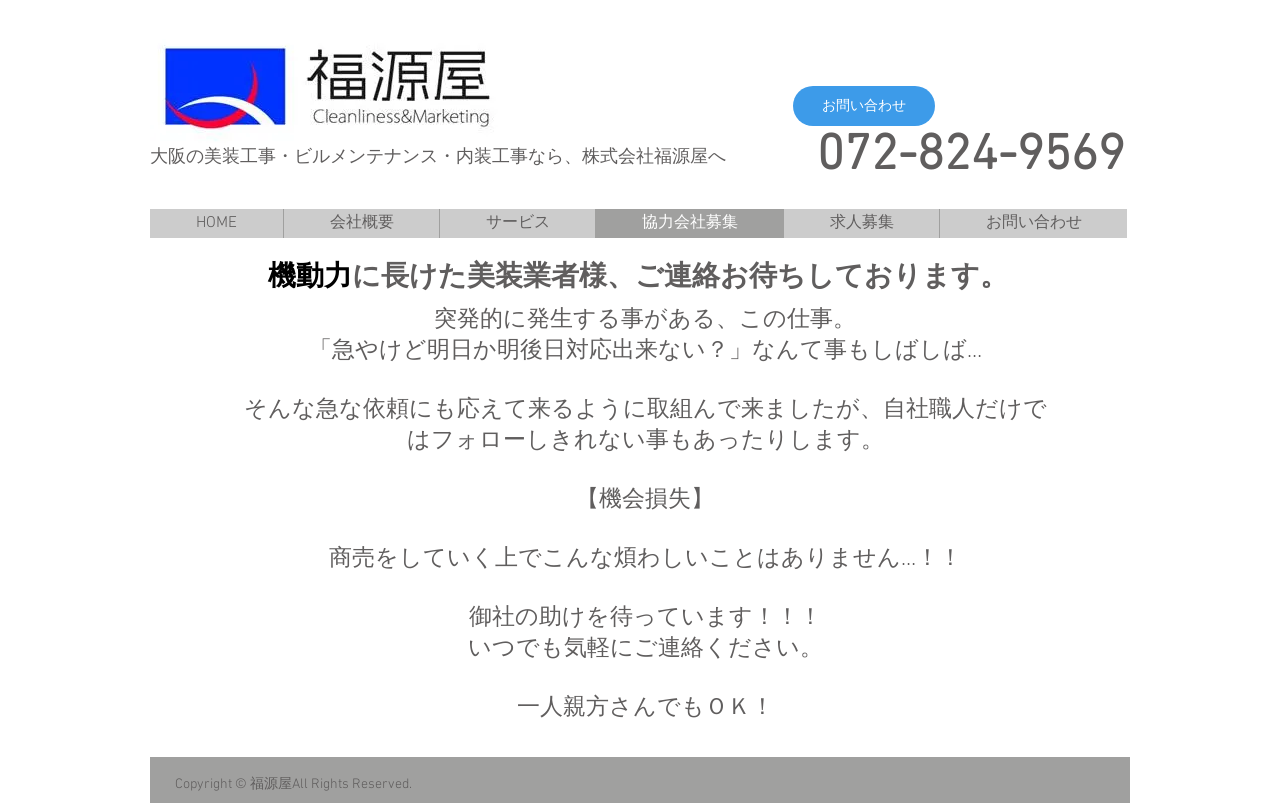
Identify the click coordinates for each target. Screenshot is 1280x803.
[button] (864, 106)
